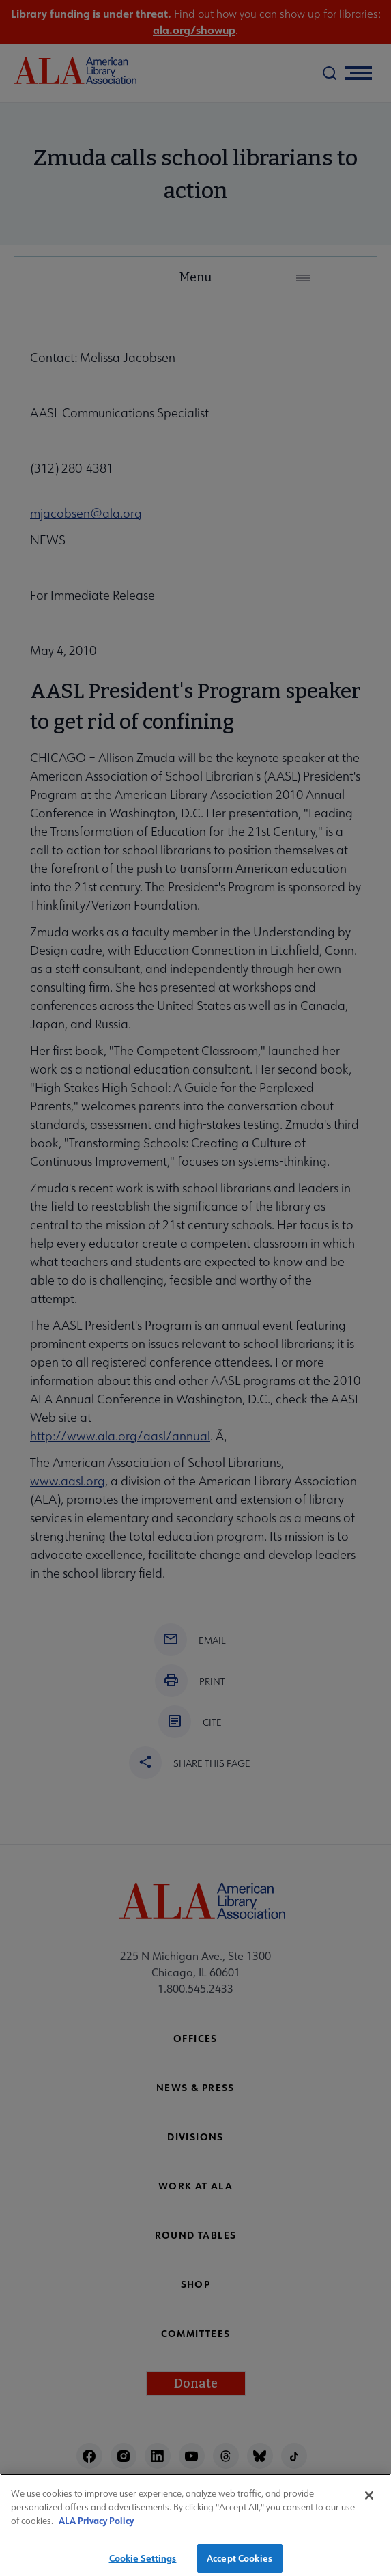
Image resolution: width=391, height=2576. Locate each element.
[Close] (369, 2500)
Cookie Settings (143, 2562)
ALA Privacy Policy (96, 2525)
